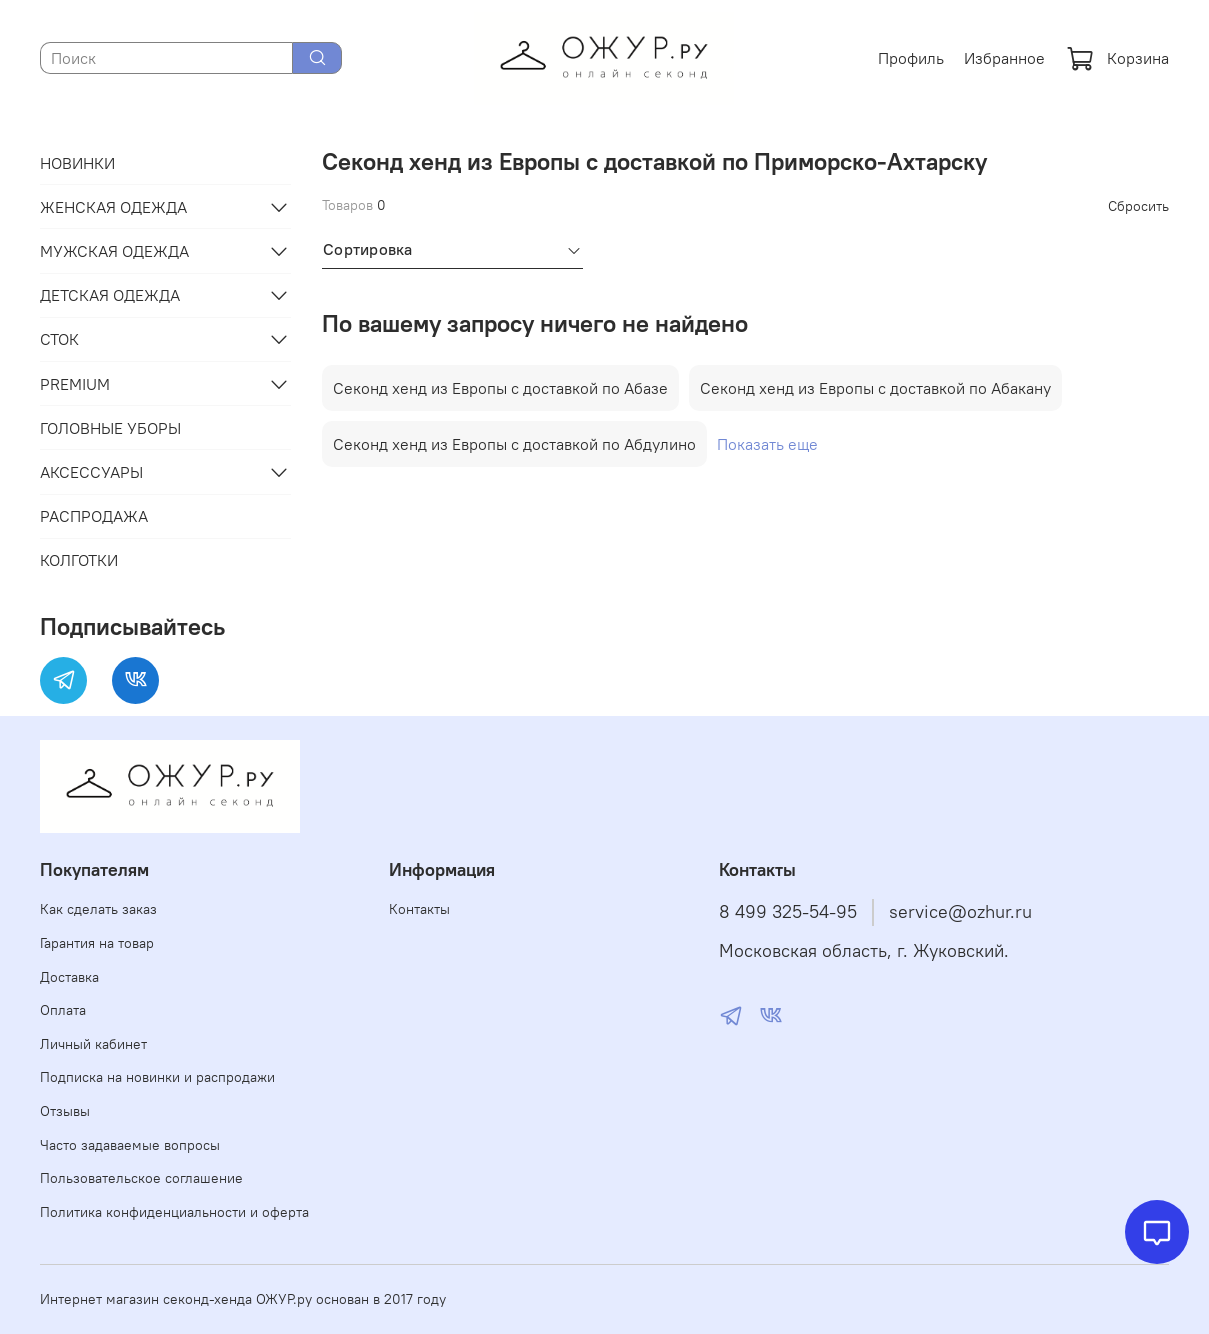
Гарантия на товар (97, 943)
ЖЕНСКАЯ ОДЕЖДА (113, 207)
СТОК (59, 339)
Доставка (69, 977)
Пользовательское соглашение (141, 1178)
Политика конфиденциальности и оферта (174, 1212)
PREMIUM (75, 384)
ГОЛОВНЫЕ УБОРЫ (110, 428)
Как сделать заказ (98, 909)
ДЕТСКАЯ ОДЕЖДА (110, 295)
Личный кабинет (93, 1044)
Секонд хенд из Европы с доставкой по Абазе (500, 388)
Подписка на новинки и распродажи (157, 1077)
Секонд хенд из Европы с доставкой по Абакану (875, 388)
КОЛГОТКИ (79, 560)
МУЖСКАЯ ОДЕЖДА (114, 251)
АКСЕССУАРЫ (91, 472)
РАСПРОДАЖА (94, 516)
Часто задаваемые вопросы (130, 1145)
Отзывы (65, 1111)
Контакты (419, 909)
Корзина (1117, 58)
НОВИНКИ (77, 163)
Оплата (63, 1010)
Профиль (911, 58)
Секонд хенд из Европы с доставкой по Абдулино (514, 444)
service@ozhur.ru (960, 912)
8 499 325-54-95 (788, 912)
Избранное (1004, 58)
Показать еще (767, 444)
